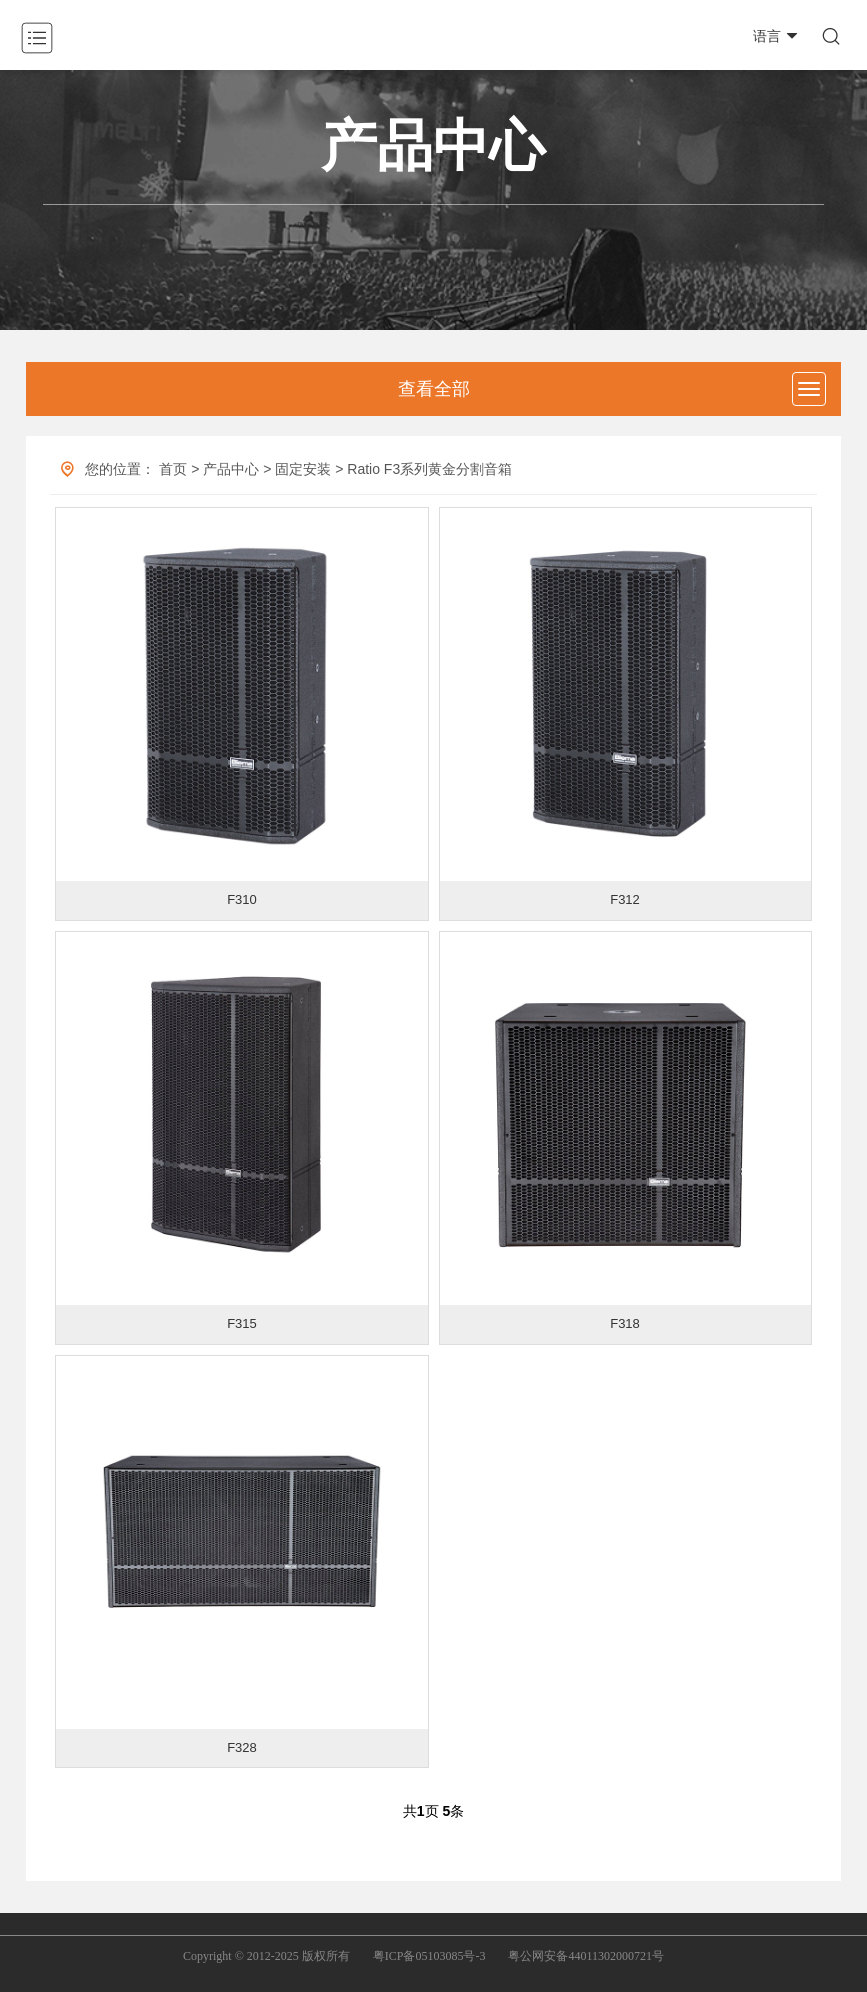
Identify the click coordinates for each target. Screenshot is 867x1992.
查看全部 (434, 389)
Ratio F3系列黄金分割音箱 (429, 469)
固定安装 (303, 469)
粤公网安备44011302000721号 (586, 1956)
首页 (173, 469)
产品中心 (231, 469)
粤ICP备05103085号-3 (429, 1956)
